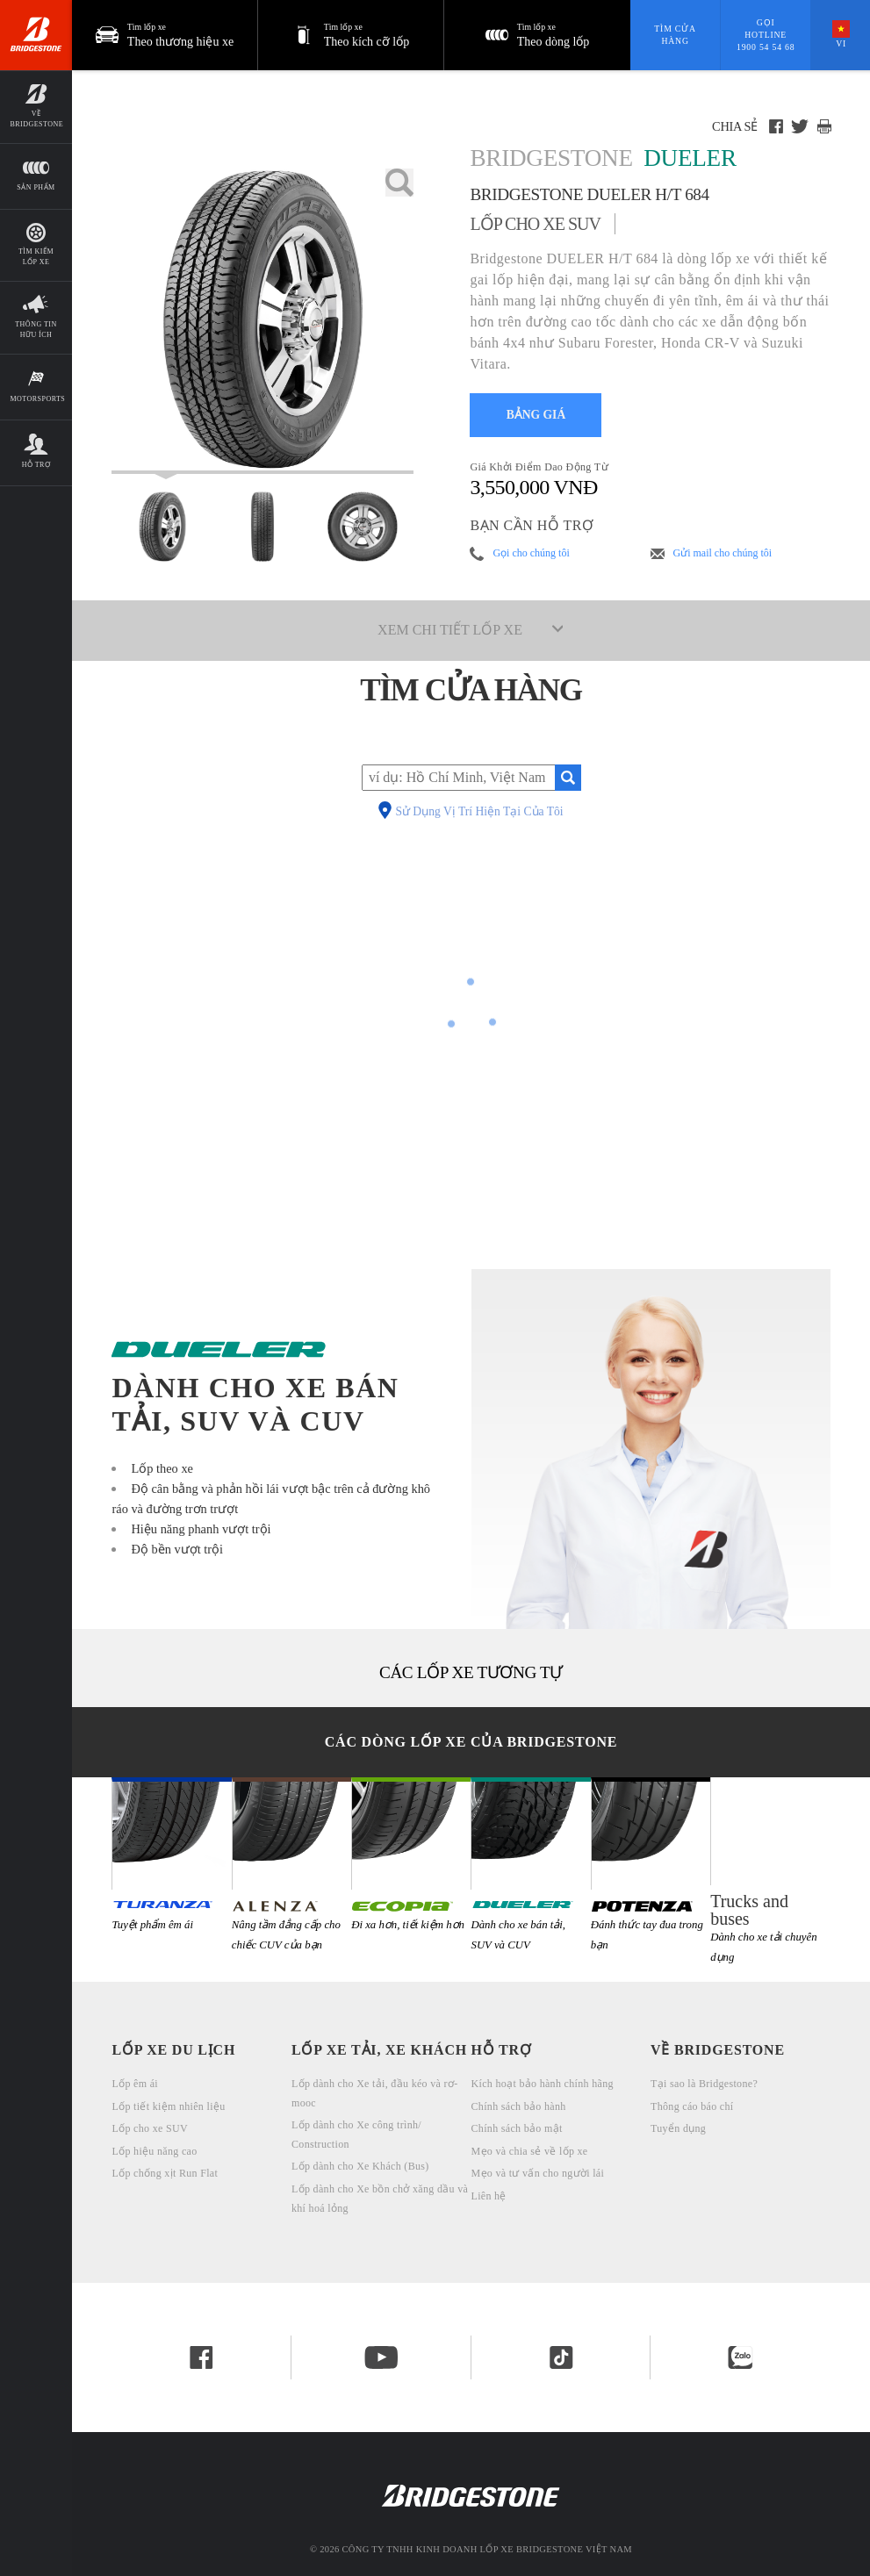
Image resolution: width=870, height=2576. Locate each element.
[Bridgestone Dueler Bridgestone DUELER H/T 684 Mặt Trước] (262, 527)
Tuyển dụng (678, 2128)
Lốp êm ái (134, 2083)
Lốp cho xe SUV (149, 2128)
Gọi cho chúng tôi (531, 553)
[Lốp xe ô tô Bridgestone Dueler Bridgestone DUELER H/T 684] (262, 321)
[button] (351, 35)
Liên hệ (489, 2196)
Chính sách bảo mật (517, 2128)
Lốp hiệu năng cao (154, 2151)
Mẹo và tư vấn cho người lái (538, 2173)
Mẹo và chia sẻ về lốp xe (529, 2151)
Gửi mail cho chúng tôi (723, 553)
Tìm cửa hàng (674, 35)
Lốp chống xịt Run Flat (164, 2173)
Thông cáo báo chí (692, 2106)
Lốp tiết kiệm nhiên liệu (168, 2106)
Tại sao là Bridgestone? (704, 2083)
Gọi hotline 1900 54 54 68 (766, 34)
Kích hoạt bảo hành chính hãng (542, 2083)
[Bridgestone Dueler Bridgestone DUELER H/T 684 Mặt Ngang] (362, 527)
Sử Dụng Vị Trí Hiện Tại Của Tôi (479, 812)
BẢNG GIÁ (536, 414)
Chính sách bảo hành (518, 2106)
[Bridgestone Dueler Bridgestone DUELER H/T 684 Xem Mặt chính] (162, 527)
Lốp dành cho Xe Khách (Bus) (360, 2166)
